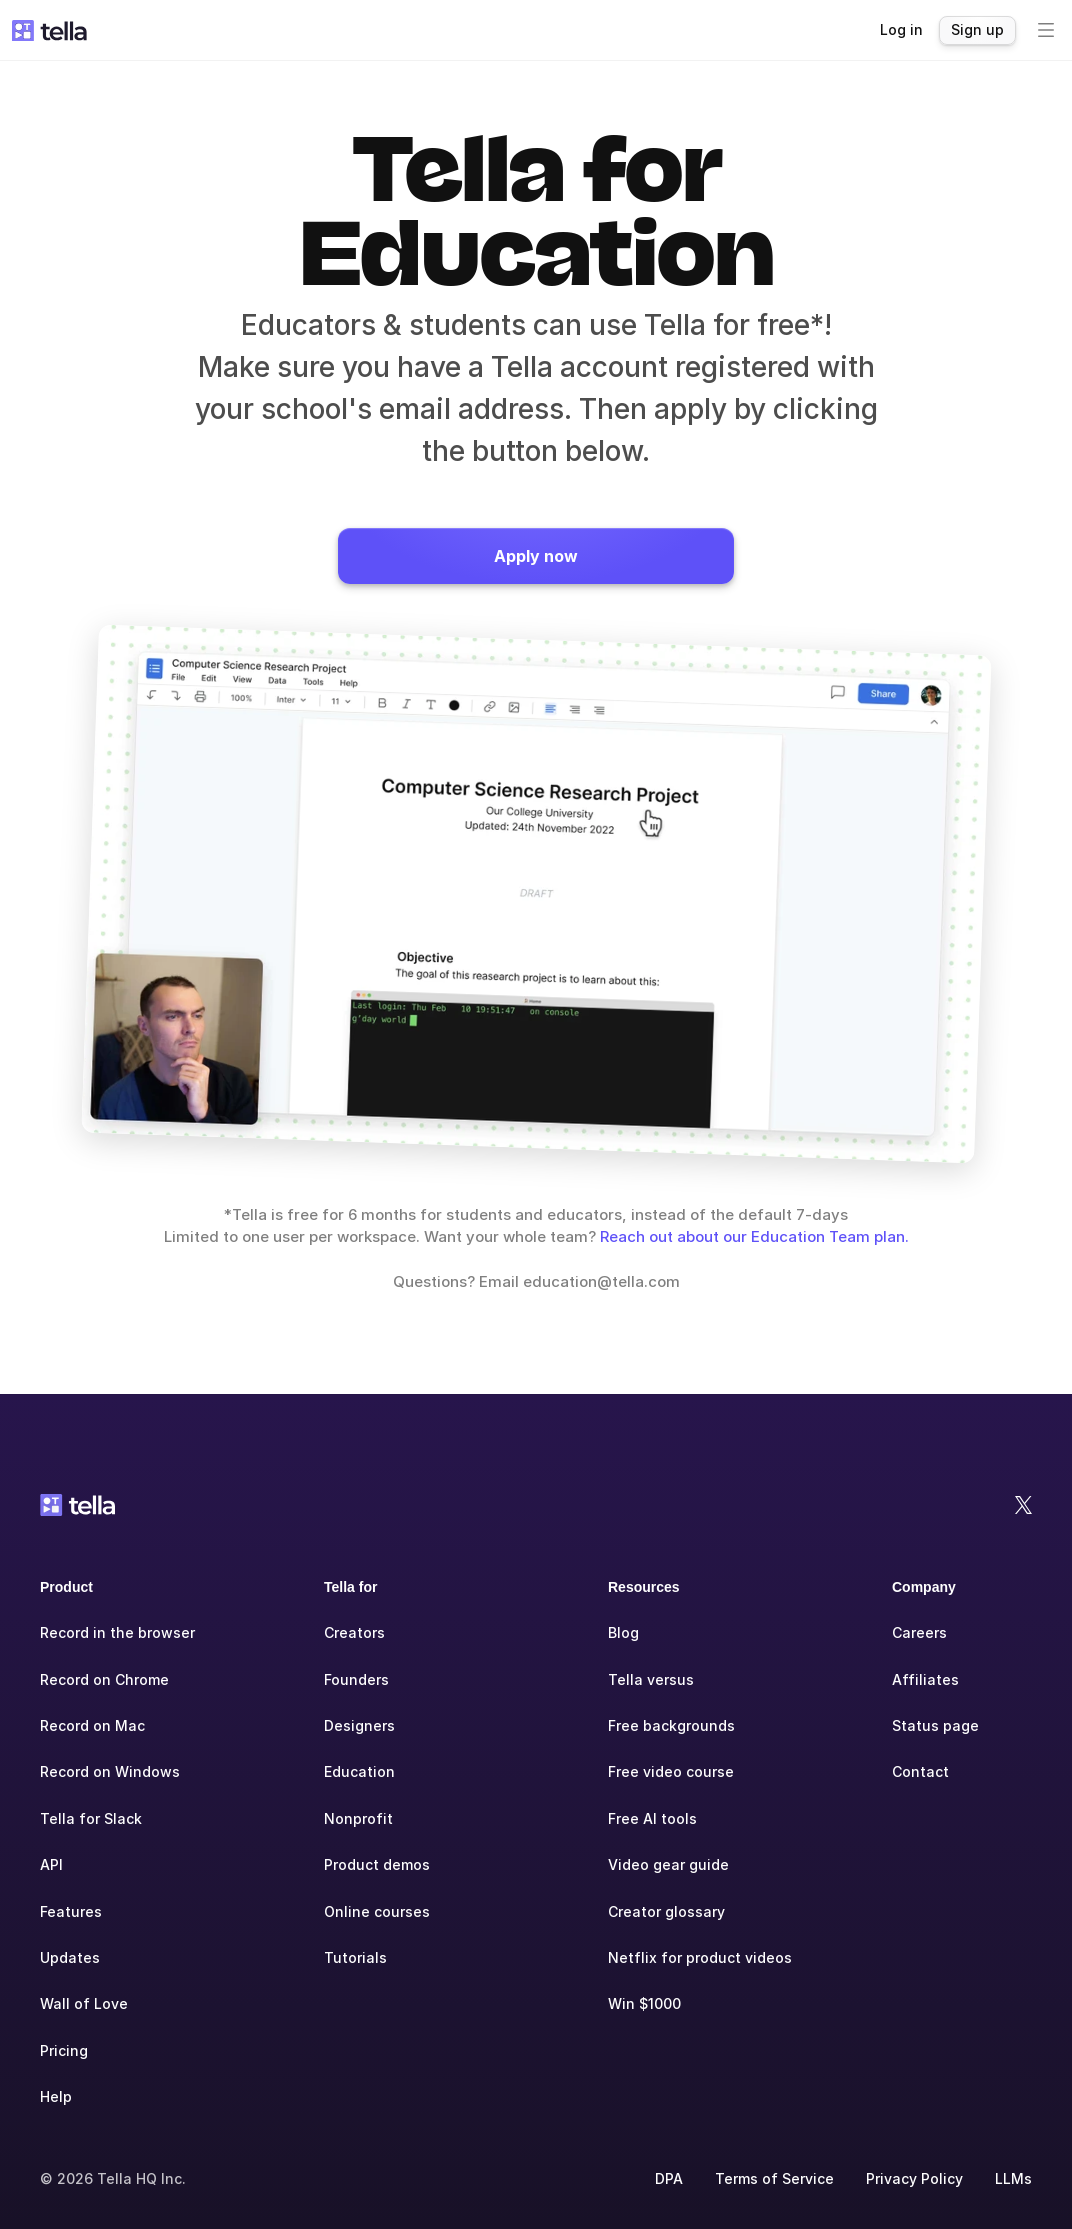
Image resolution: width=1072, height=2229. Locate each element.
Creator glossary (666, 1911)
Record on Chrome (104, 1679)
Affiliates (925, 1679)
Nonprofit (358, 1818)
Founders (356, 1679)
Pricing (64, 2050)
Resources (644, 1587)
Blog (623, 1632)
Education (359, 1771)
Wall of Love (84, 2003)
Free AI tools (652, 1818)
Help (56, 2096)
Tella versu (647, 1679)
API (51, 1864)
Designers (359, 1725)
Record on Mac (92, 1725)
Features (71, 1911)
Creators (354, 1632)
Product (66, 1587)
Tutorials (355, 1957)
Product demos (377, 1864)
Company (924, 1587)
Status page (935, 1725)
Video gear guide (668, 1864)
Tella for (350, 1587)
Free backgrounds (671, 1725)
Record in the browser (117, 1632)
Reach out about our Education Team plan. (754, 1236)
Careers (919, 1632)
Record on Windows (110, 1771)
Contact (920, 1771)
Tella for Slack (91, 1818)
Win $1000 (644, 2003)
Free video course (671, 1771)
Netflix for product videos (700, 1957)
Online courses (377, 1911)
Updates (70, 1957)
